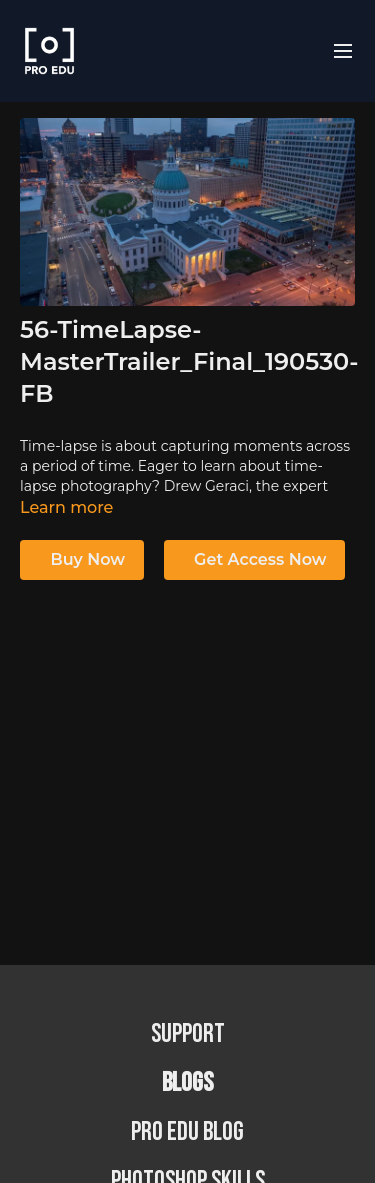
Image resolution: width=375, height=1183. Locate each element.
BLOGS (187, 1083)
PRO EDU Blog (187, 1132)
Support (188, 1034)
